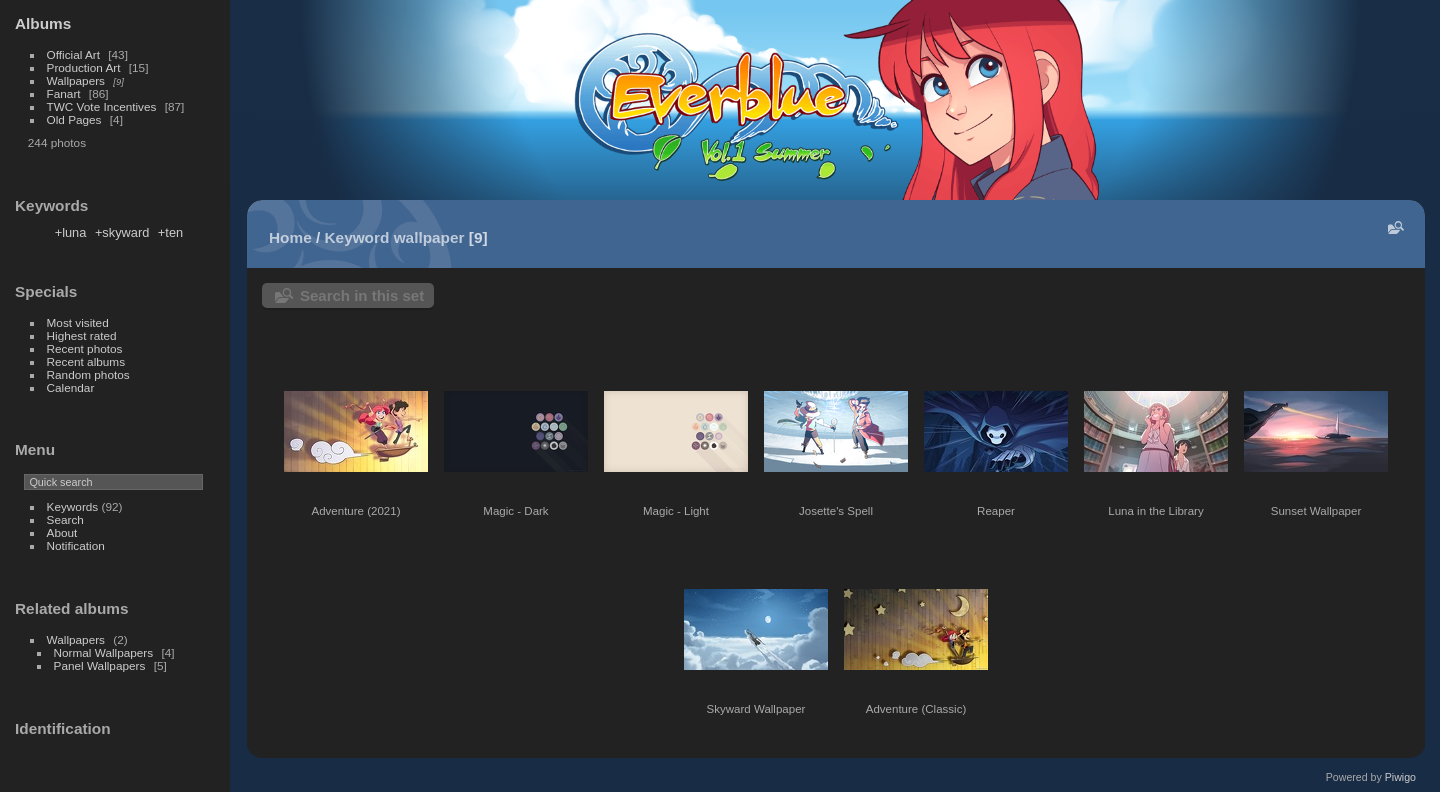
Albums (43, 23)
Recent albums (86, 361)
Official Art (73, 54)
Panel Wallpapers (100, 665)
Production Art (84, 67)
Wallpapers (76, 80)
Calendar (71, 387)
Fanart (64, 93)
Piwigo (1400, 777)
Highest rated (82, 335)
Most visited (78, 322)
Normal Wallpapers (104, 652)
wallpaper (429, 237)
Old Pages (74, 119)
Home (290, 237)
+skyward (122, 232)
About (62, 532)
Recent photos (85, 348)
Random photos (88, 374)
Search (65, 519)
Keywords (73, 506)
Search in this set (362, 295)
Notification (76, 545)
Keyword (357, 237)
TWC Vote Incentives (102, 106)
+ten (170, 232)
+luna (71, 232)
